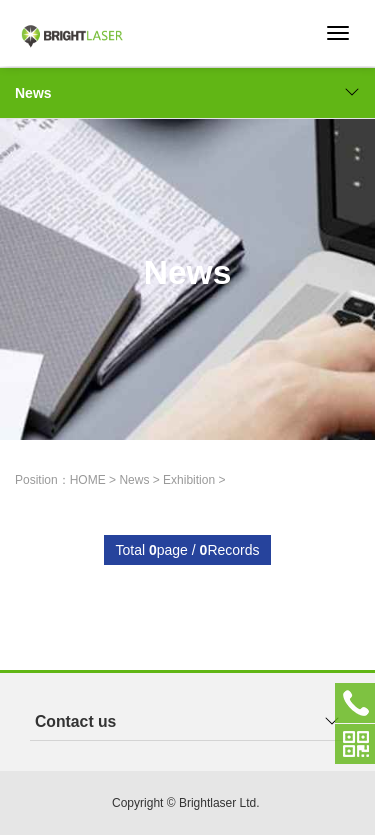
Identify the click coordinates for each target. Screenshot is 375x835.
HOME (88, 480)
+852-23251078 (355, 703)
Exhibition (189, 480)
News (187, 93)
